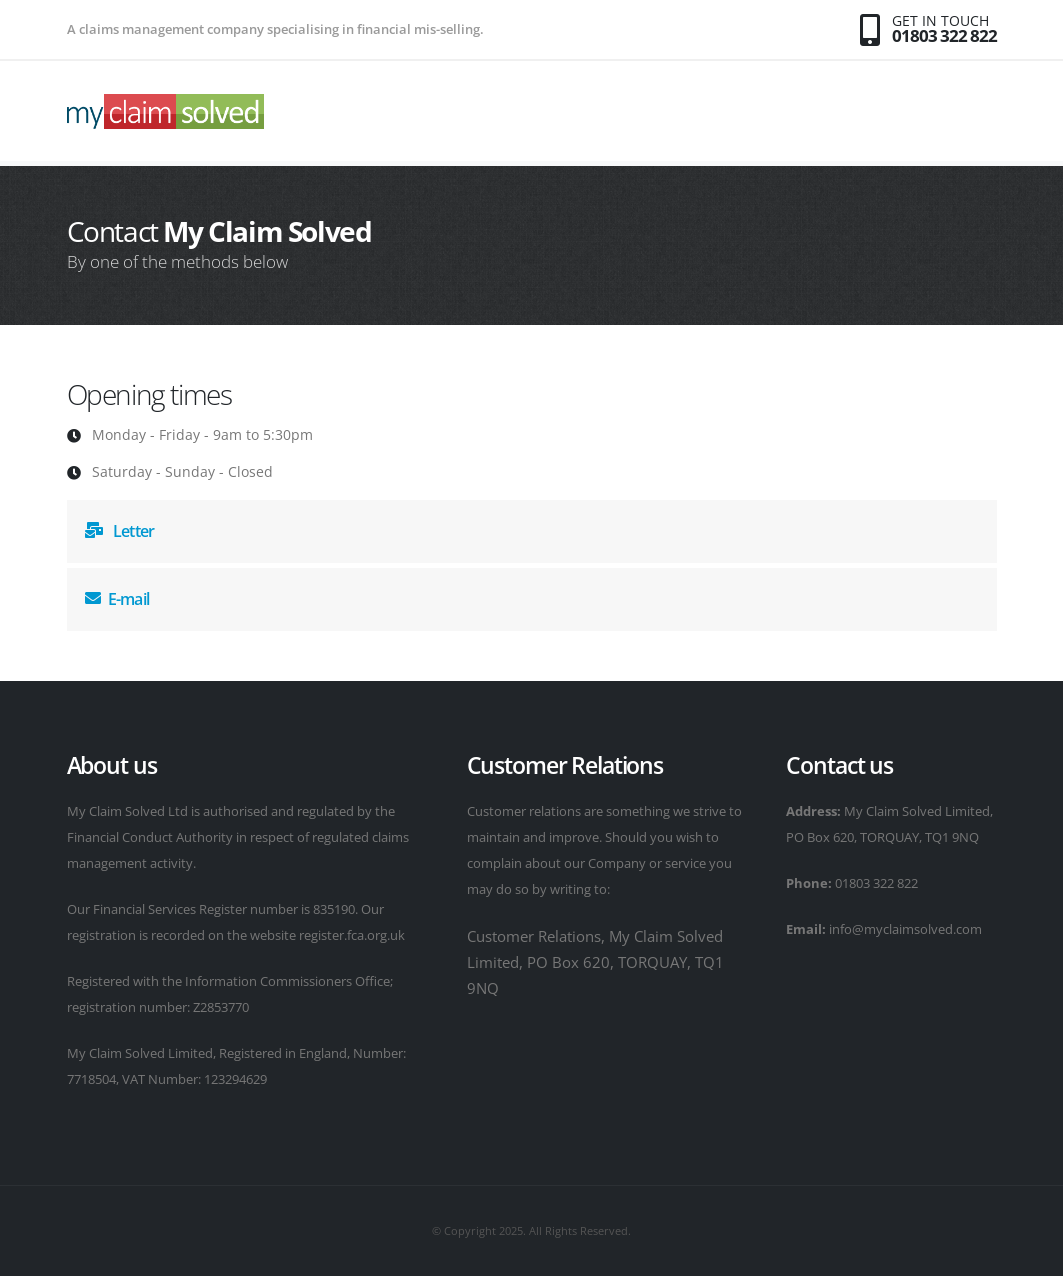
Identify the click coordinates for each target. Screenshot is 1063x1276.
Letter (120, 531)
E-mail (117, 599)
